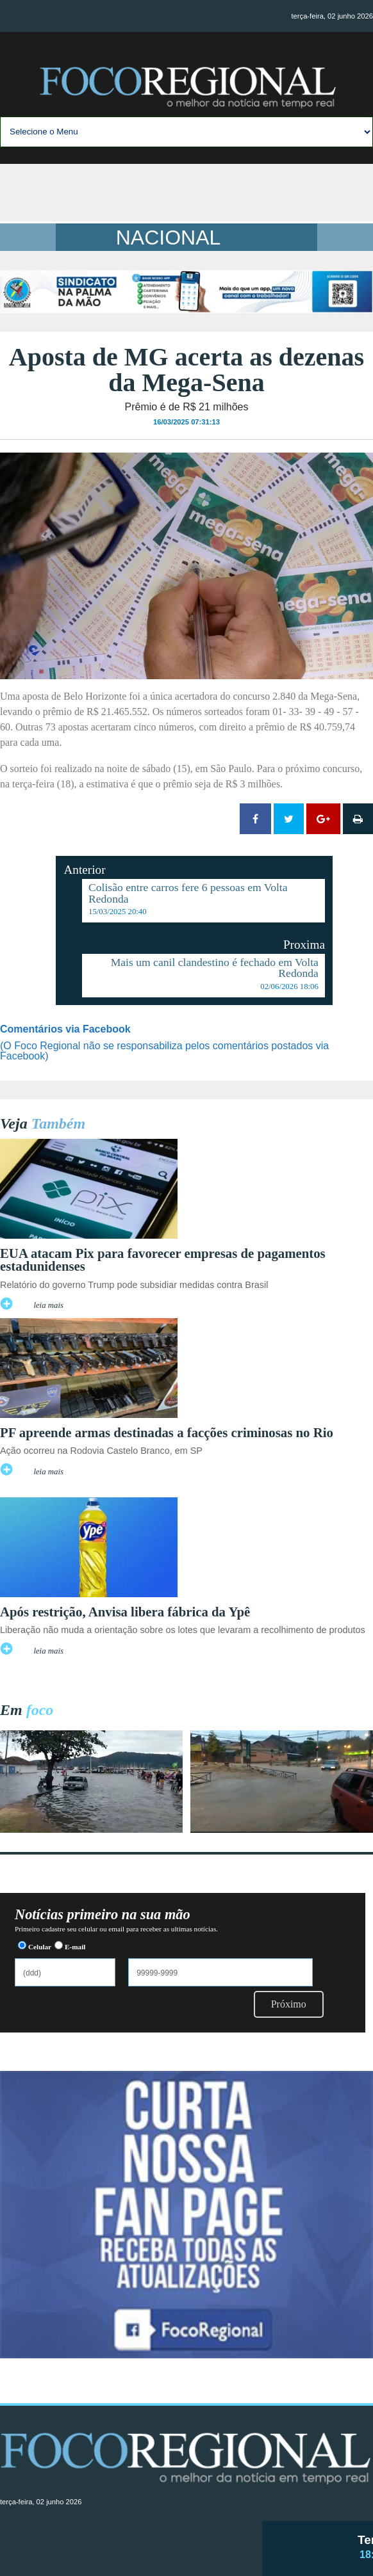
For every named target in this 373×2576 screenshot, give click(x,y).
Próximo (288, 2004)
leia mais (48, 1305)
